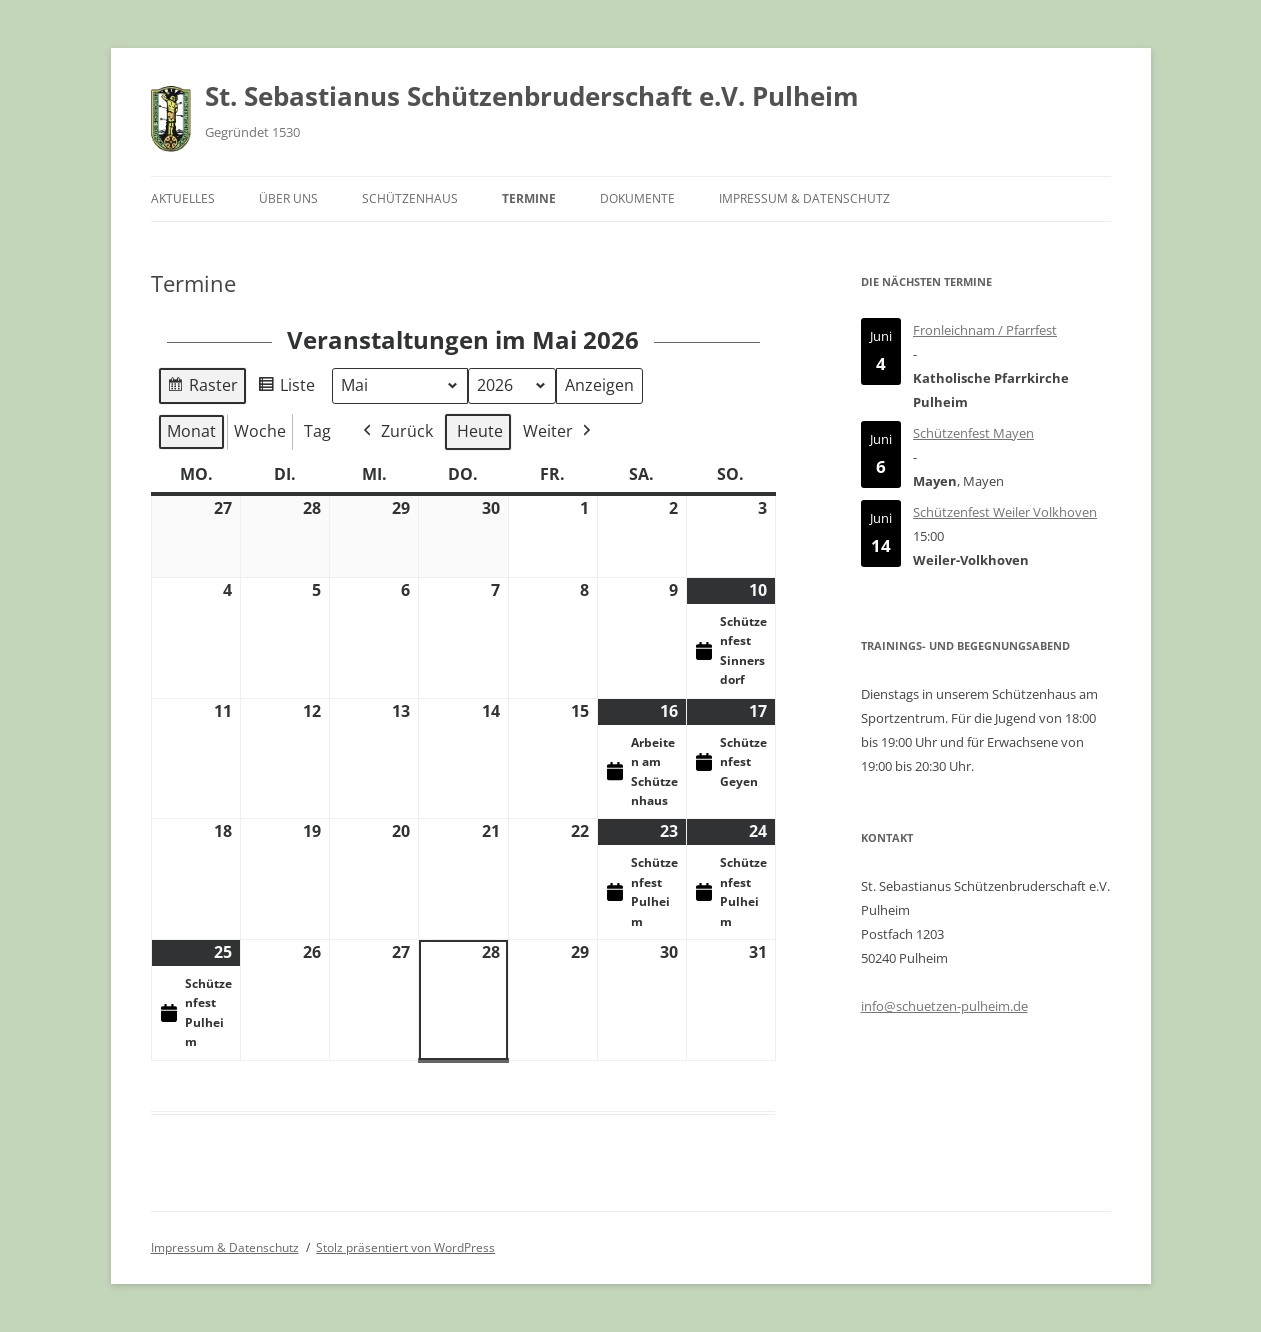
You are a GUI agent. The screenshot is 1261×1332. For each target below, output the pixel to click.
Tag (317, 431)
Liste (286, 388)
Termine (529, 198)
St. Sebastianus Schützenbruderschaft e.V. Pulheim (532, 96)
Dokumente (637, 198)
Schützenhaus (410, 198)
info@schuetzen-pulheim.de (944, 1006)
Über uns (288, 198)
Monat (191, 431)
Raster (202, 388)
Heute (480, 431)
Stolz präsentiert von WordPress (405, 1247)
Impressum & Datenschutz (804, 198)
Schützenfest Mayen (973, 433)
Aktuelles (183, 198)
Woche (260, 431)
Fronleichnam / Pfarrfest (985, 330)
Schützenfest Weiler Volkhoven (1005, 512)
